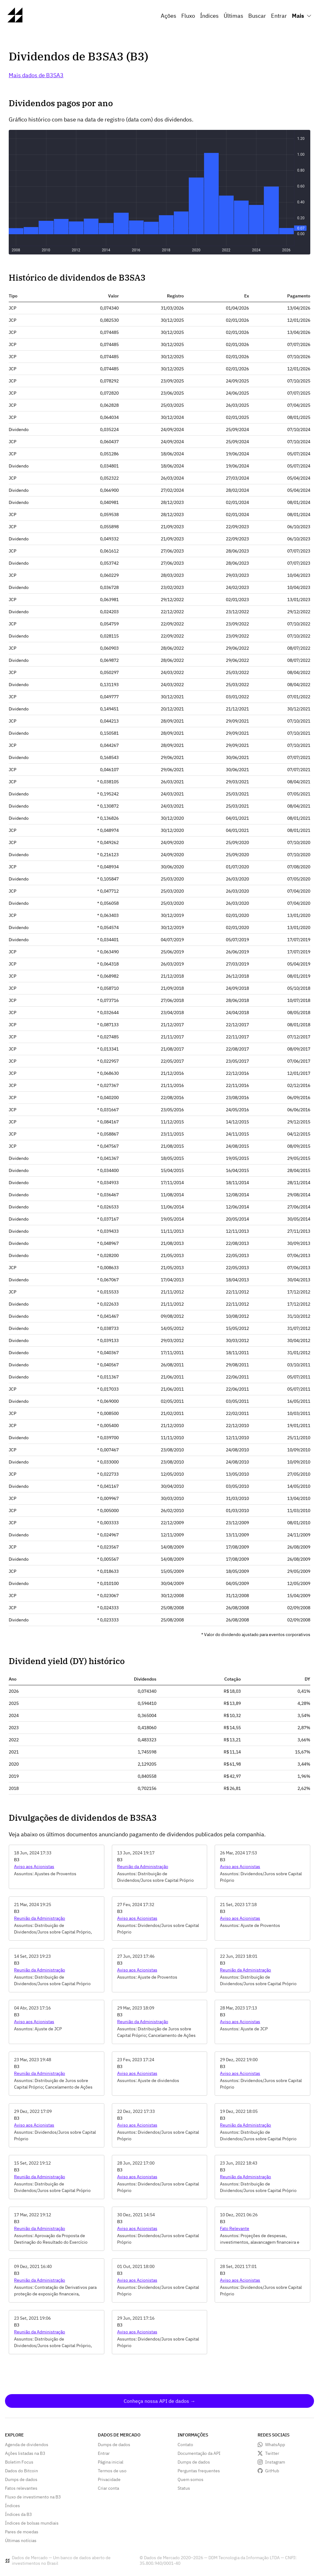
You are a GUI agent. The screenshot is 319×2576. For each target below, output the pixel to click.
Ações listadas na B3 (25, 2453)
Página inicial (110, 2462)
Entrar (279, 15)
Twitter (272, 2453)
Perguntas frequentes (199, 2471)
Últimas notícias (20, 2540)
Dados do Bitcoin (21, 2471)
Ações (168, 15)
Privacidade (109, 2479)
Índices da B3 (18, 2514)
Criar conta (108, 2488)
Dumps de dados (21, 2479)
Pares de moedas (21, 2532)
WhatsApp (275, 2444)
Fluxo (188, 15)
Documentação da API (199, 2453)
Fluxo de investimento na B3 (33, 2497)
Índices (209, 15)
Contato (185, 2444)
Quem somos (190, 2479)
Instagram (275, 2462)
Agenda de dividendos (26, 2444)
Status (184, 2488)
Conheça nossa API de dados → (159, 2401)
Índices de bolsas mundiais (32, 2523)
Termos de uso (112, 2471)
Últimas (233, 15)
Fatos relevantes (21, 2488)
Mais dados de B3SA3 (36, 75)
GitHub (272, 2471)
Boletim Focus (19, 2462)
